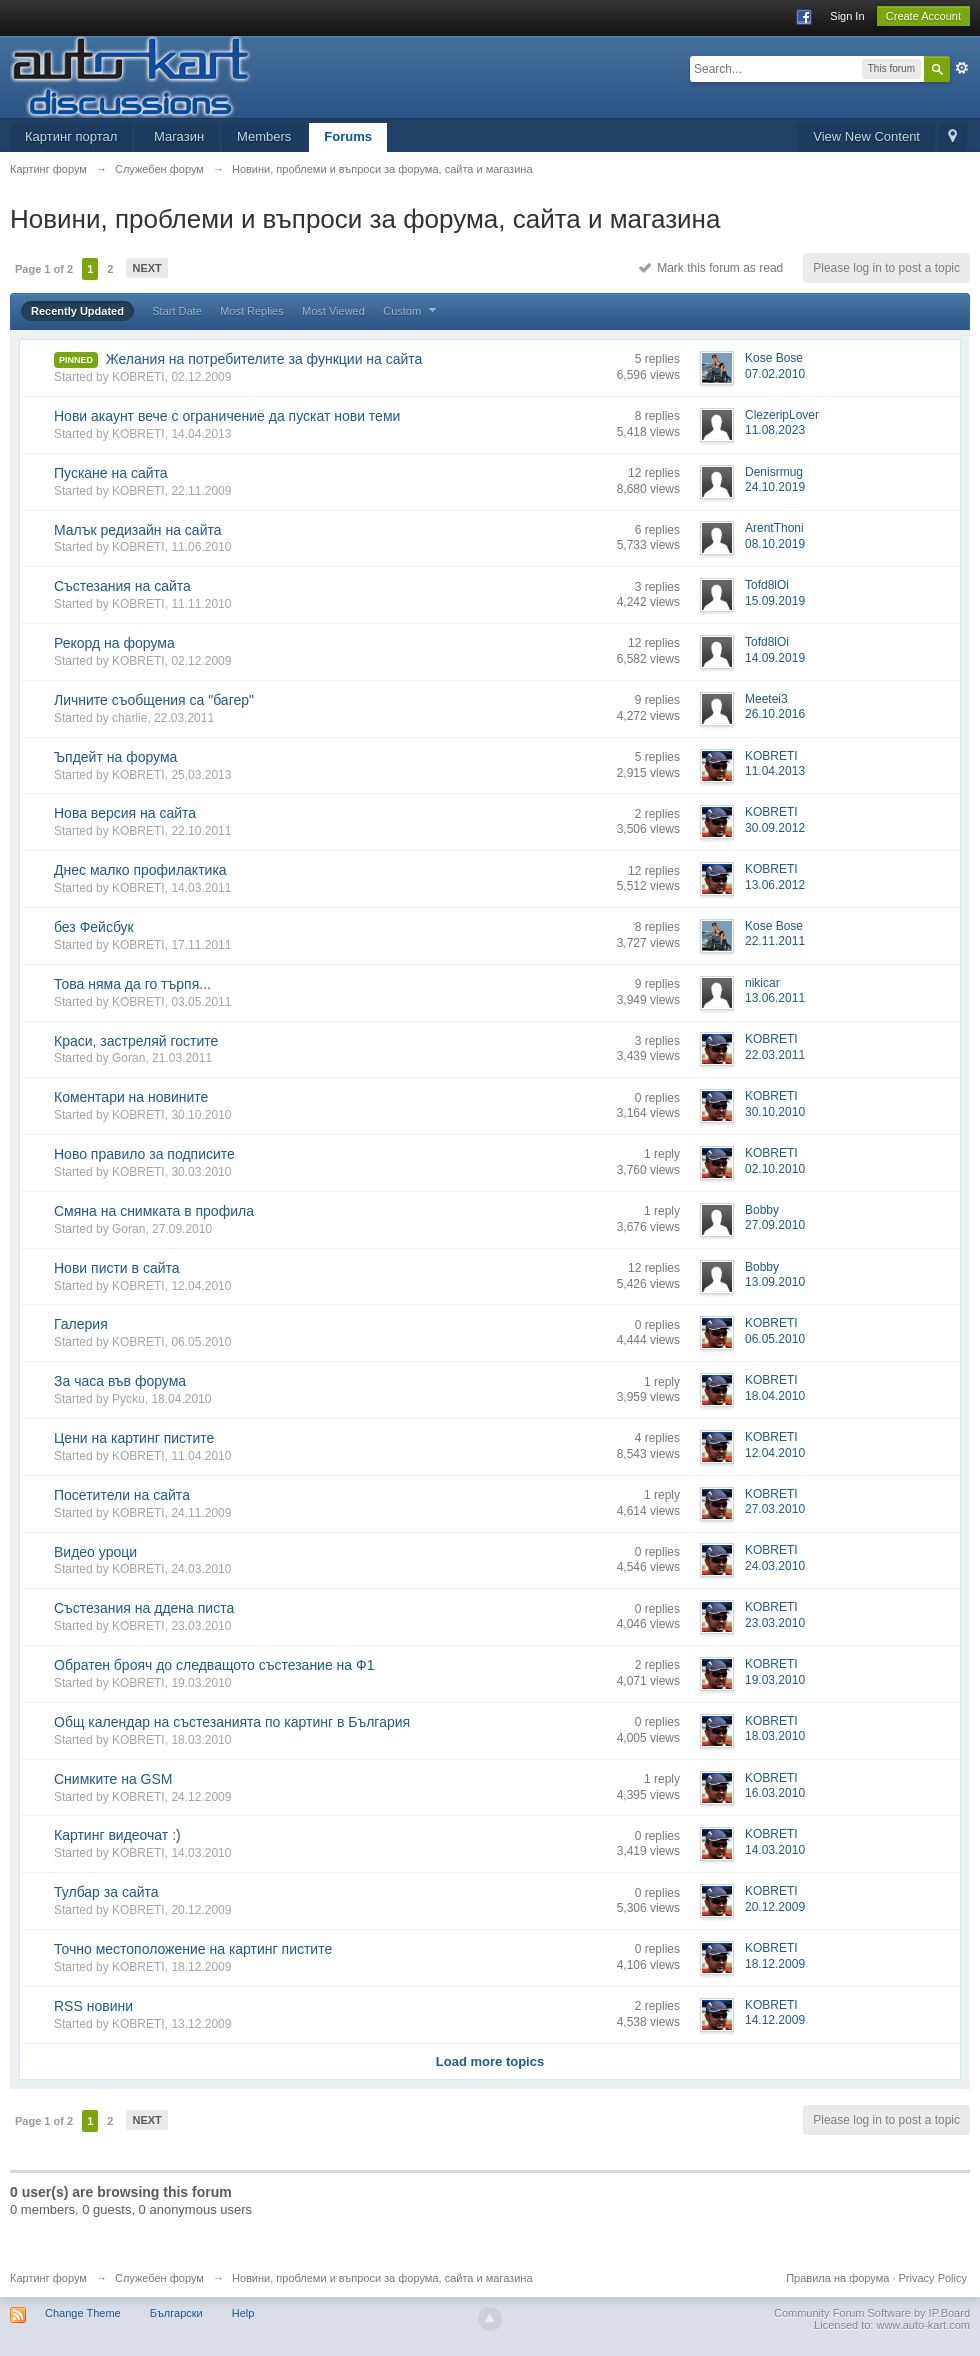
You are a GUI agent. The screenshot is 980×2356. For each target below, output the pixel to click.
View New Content (866, 136)
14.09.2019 (775, 658)
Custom (412, 311)
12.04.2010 (775, 1453)
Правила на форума (837, 2278)
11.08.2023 (775, 430)
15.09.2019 (775, 601)
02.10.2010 (775, 1169)
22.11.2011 (775, 941)
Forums (348, 136)
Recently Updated (77, 311)
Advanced (962, 68)
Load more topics (490, 2061)
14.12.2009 (775, 2020)
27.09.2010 (775, 1225)
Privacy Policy (933, 2278)
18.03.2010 (775, 1736)
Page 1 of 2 (44, 269)
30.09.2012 (775, 828)
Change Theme (83, 2313)
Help (243, 2313)
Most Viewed (333, 311)
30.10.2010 (775, 1112)
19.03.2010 (775, 1680)
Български (176, 2313)
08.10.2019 (775, 544)
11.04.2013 (775, 771)
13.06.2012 (775, 885)
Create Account (923, 16)
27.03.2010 (775, 1509)
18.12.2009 (775, 1964)
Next (146, 268)
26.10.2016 (775, 714)
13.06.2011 (775, 998)
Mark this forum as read (711, 268)
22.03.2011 (775, 1055)
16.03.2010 (775, 1793)
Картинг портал (71, 136)
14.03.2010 (775, 1850)
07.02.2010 (775, 374)
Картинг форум (48, 2278)
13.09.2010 (775, 1282)
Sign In (847, 16)
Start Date (177, 311)
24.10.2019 (775, 487)
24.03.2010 (775, 1566)
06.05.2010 (775, 1339)
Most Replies (252, 311)
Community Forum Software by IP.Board (872, 2313)
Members (264, 136)
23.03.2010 (775, 1623)
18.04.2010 (775, 1396)
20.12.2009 (775, 1907)
